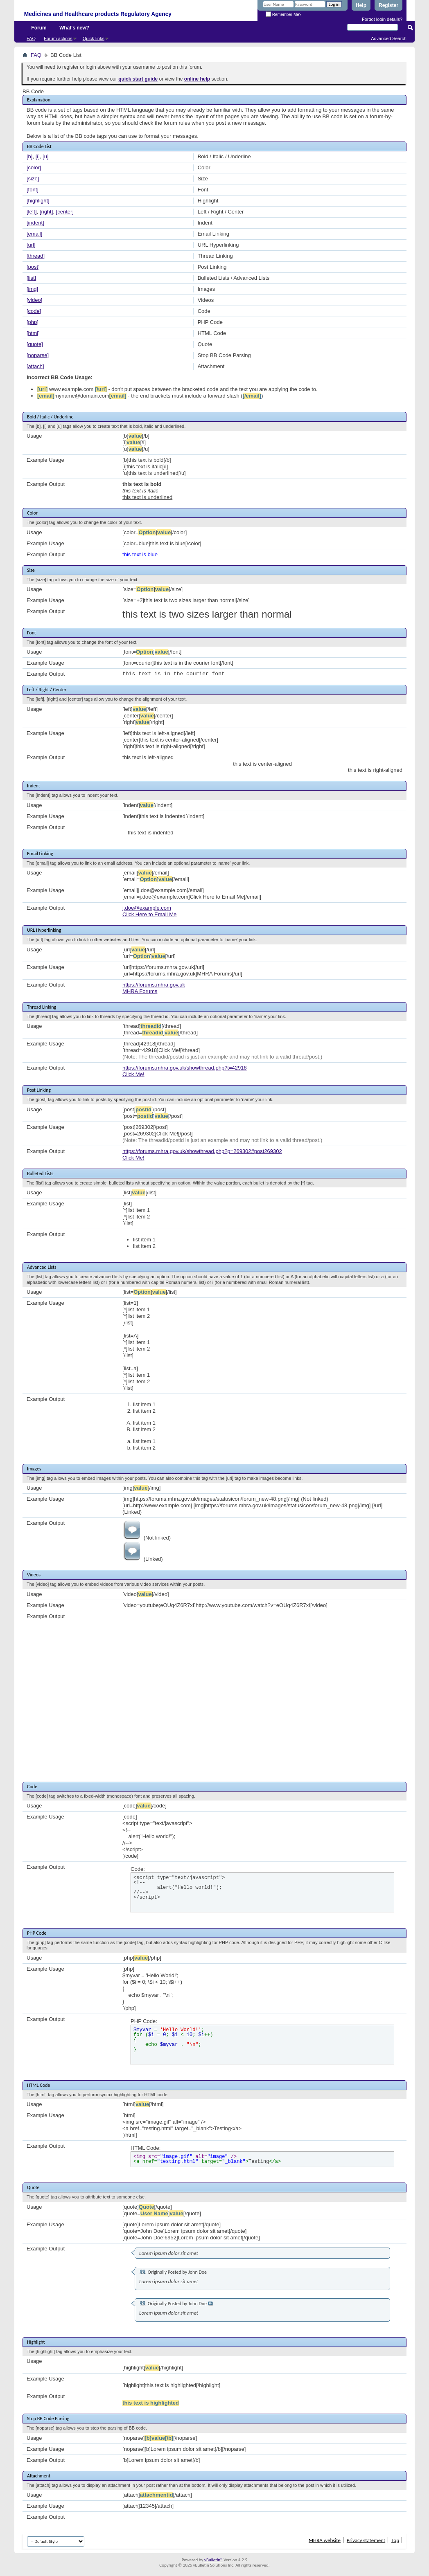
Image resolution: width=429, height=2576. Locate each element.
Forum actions (58, 38)
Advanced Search (388, 38)
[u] (45, 156)
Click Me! (133, 1074)
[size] (33, 178)
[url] (31, 245)
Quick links (93, 38)
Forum (38, 28)
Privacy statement (366, 2540)
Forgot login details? (382, 19)
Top (395, 2540)
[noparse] (38, 355)
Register (388, 5)
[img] (32, 289)
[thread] (36, 256)
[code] (34, 311)
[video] (34, 300)
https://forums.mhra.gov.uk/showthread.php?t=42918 (184, 1068)
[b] (29, 156)
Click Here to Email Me (149, 914)
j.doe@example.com (146, 908)
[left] (32, 212)
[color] (34, 167)
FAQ (31, 38)
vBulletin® (213, 2560)
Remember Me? (283, 14)
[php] (32, 322)
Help (361, 5)
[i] (38, 156)
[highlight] (38, 201)
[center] (65, 212)
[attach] (35, 366)
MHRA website (325, 2540)
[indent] (35, 223)
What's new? (74, 28)
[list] (31, 278)
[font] (32, 190)
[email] (34, 234)
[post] (33, 267)
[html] (33, 333)
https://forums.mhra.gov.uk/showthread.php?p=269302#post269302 (202, 1151)
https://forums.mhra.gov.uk (153, 985)
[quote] (35, 344)
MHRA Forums (139, 991)
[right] (46, 212)
